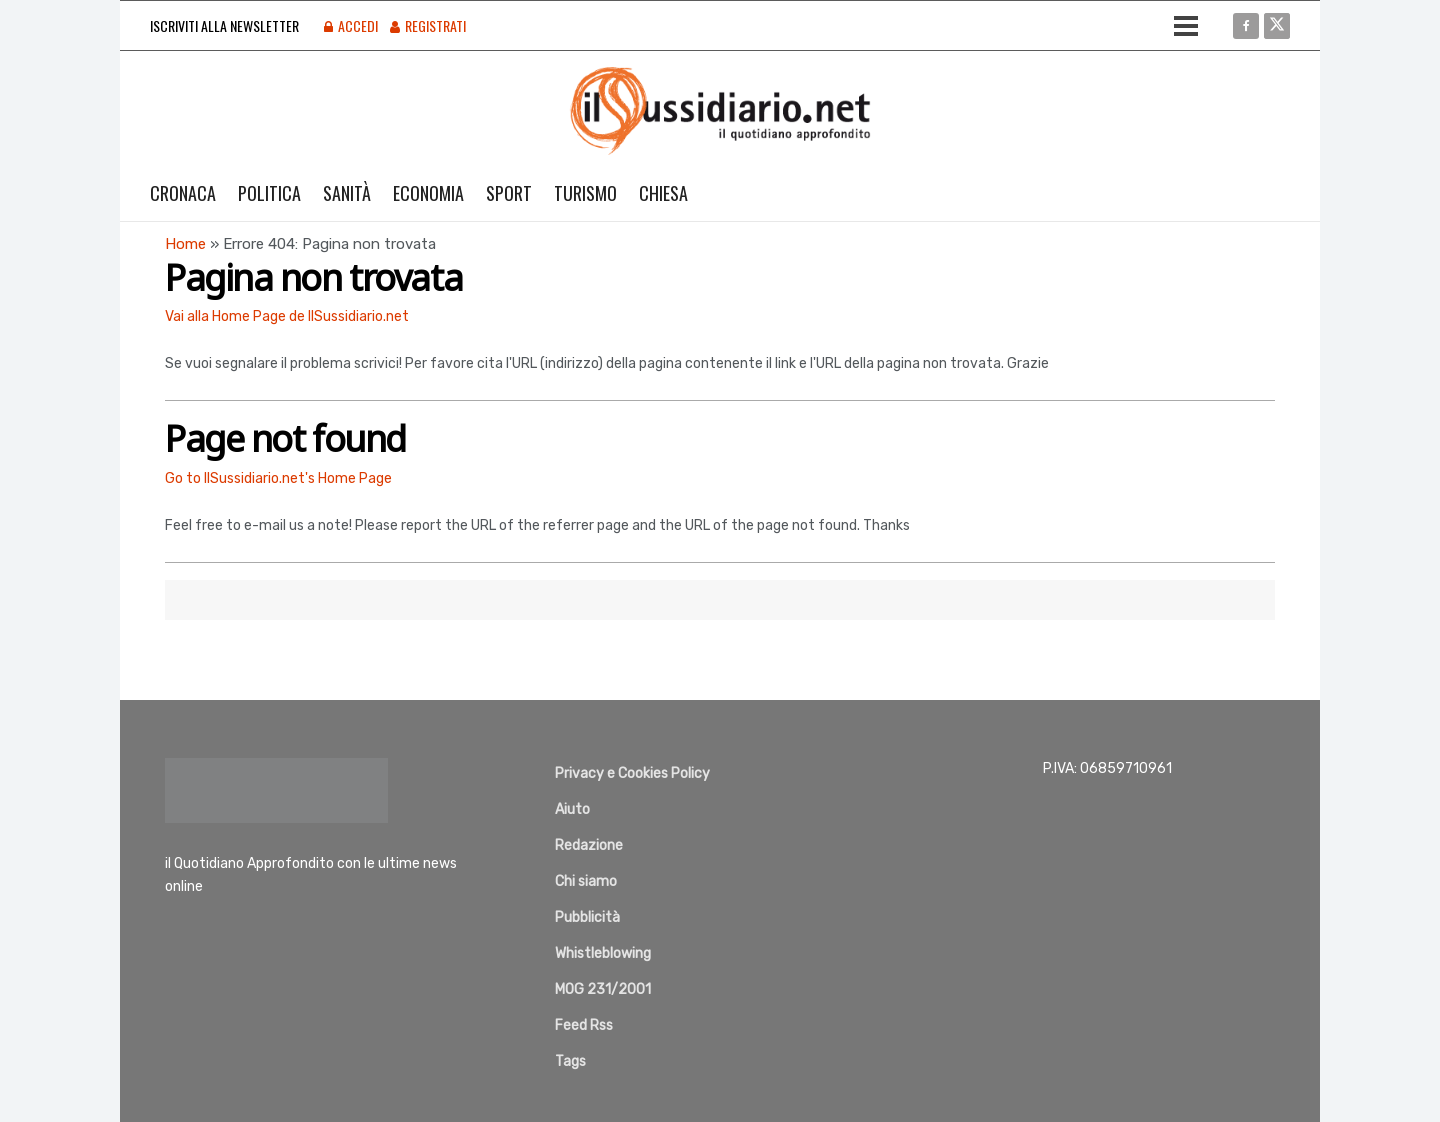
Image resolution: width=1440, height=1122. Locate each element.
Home (185, 244)
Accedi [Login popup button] (351, 25)
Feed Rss (584, 1025)
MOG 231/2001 (603, 989)
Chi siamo (586, 881)
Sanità (347, 193)
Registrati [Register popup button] (428, 25)
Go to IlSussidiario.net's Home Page (278, 478)
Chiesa (663, 193)
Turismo (585, 193)
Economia (428, 193)
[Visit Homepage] (720, 111)
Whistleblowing (603, 953)
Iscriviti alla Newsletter (224, 25)
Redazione (589, 845)
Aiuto (572, 809)
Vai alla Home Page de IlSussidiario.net (287, 316)
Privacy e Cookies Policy (632, 773)
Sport (509, 193)
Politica (269, 193)
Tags (570, 1061)
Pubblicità (587, 917)
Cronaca (183, 193)
